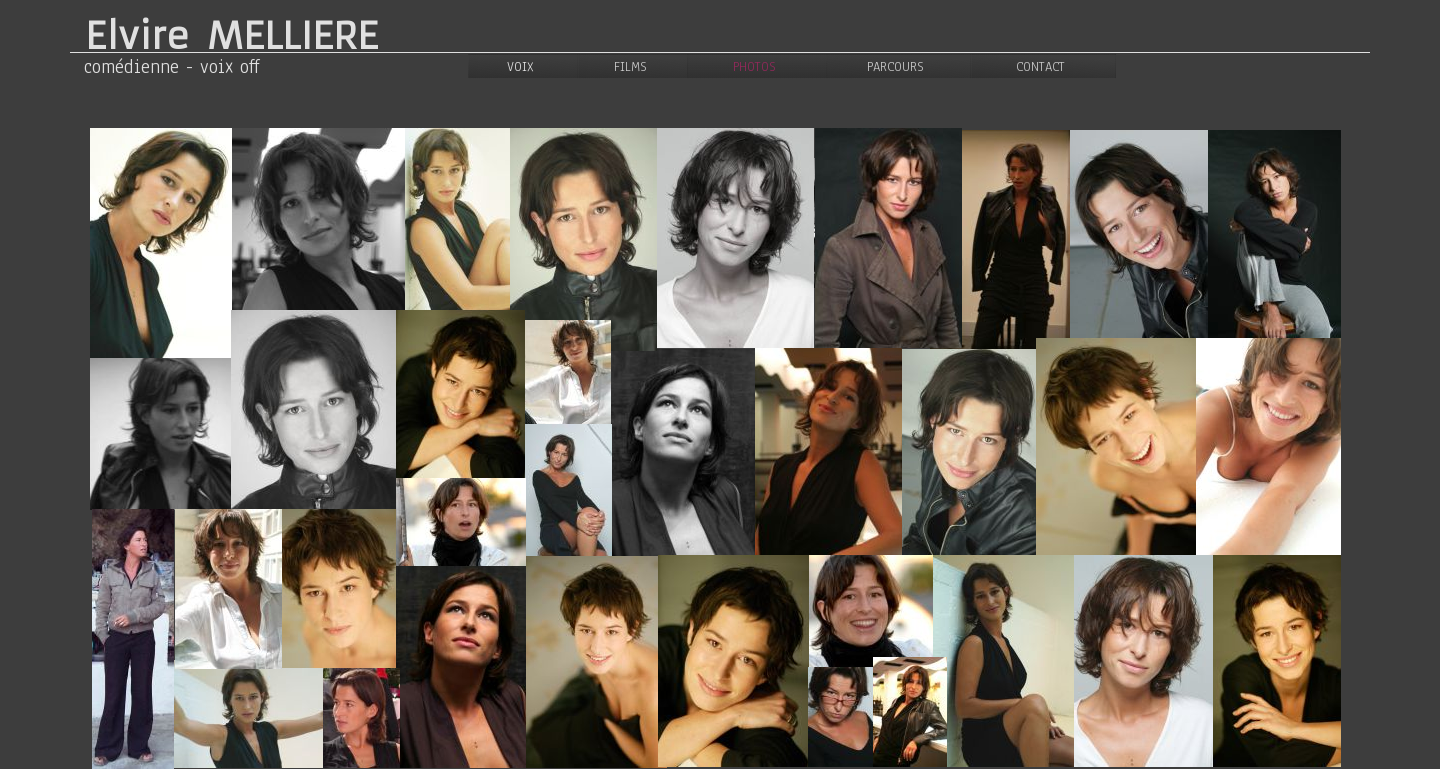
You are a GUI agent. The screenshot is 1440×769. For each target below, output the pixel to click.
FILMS (630, 67)
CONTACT (1040, 67)
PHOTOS (754, 67)
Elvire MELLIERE (231, 36)
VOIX (520, 67)
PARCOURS (895, 67)
